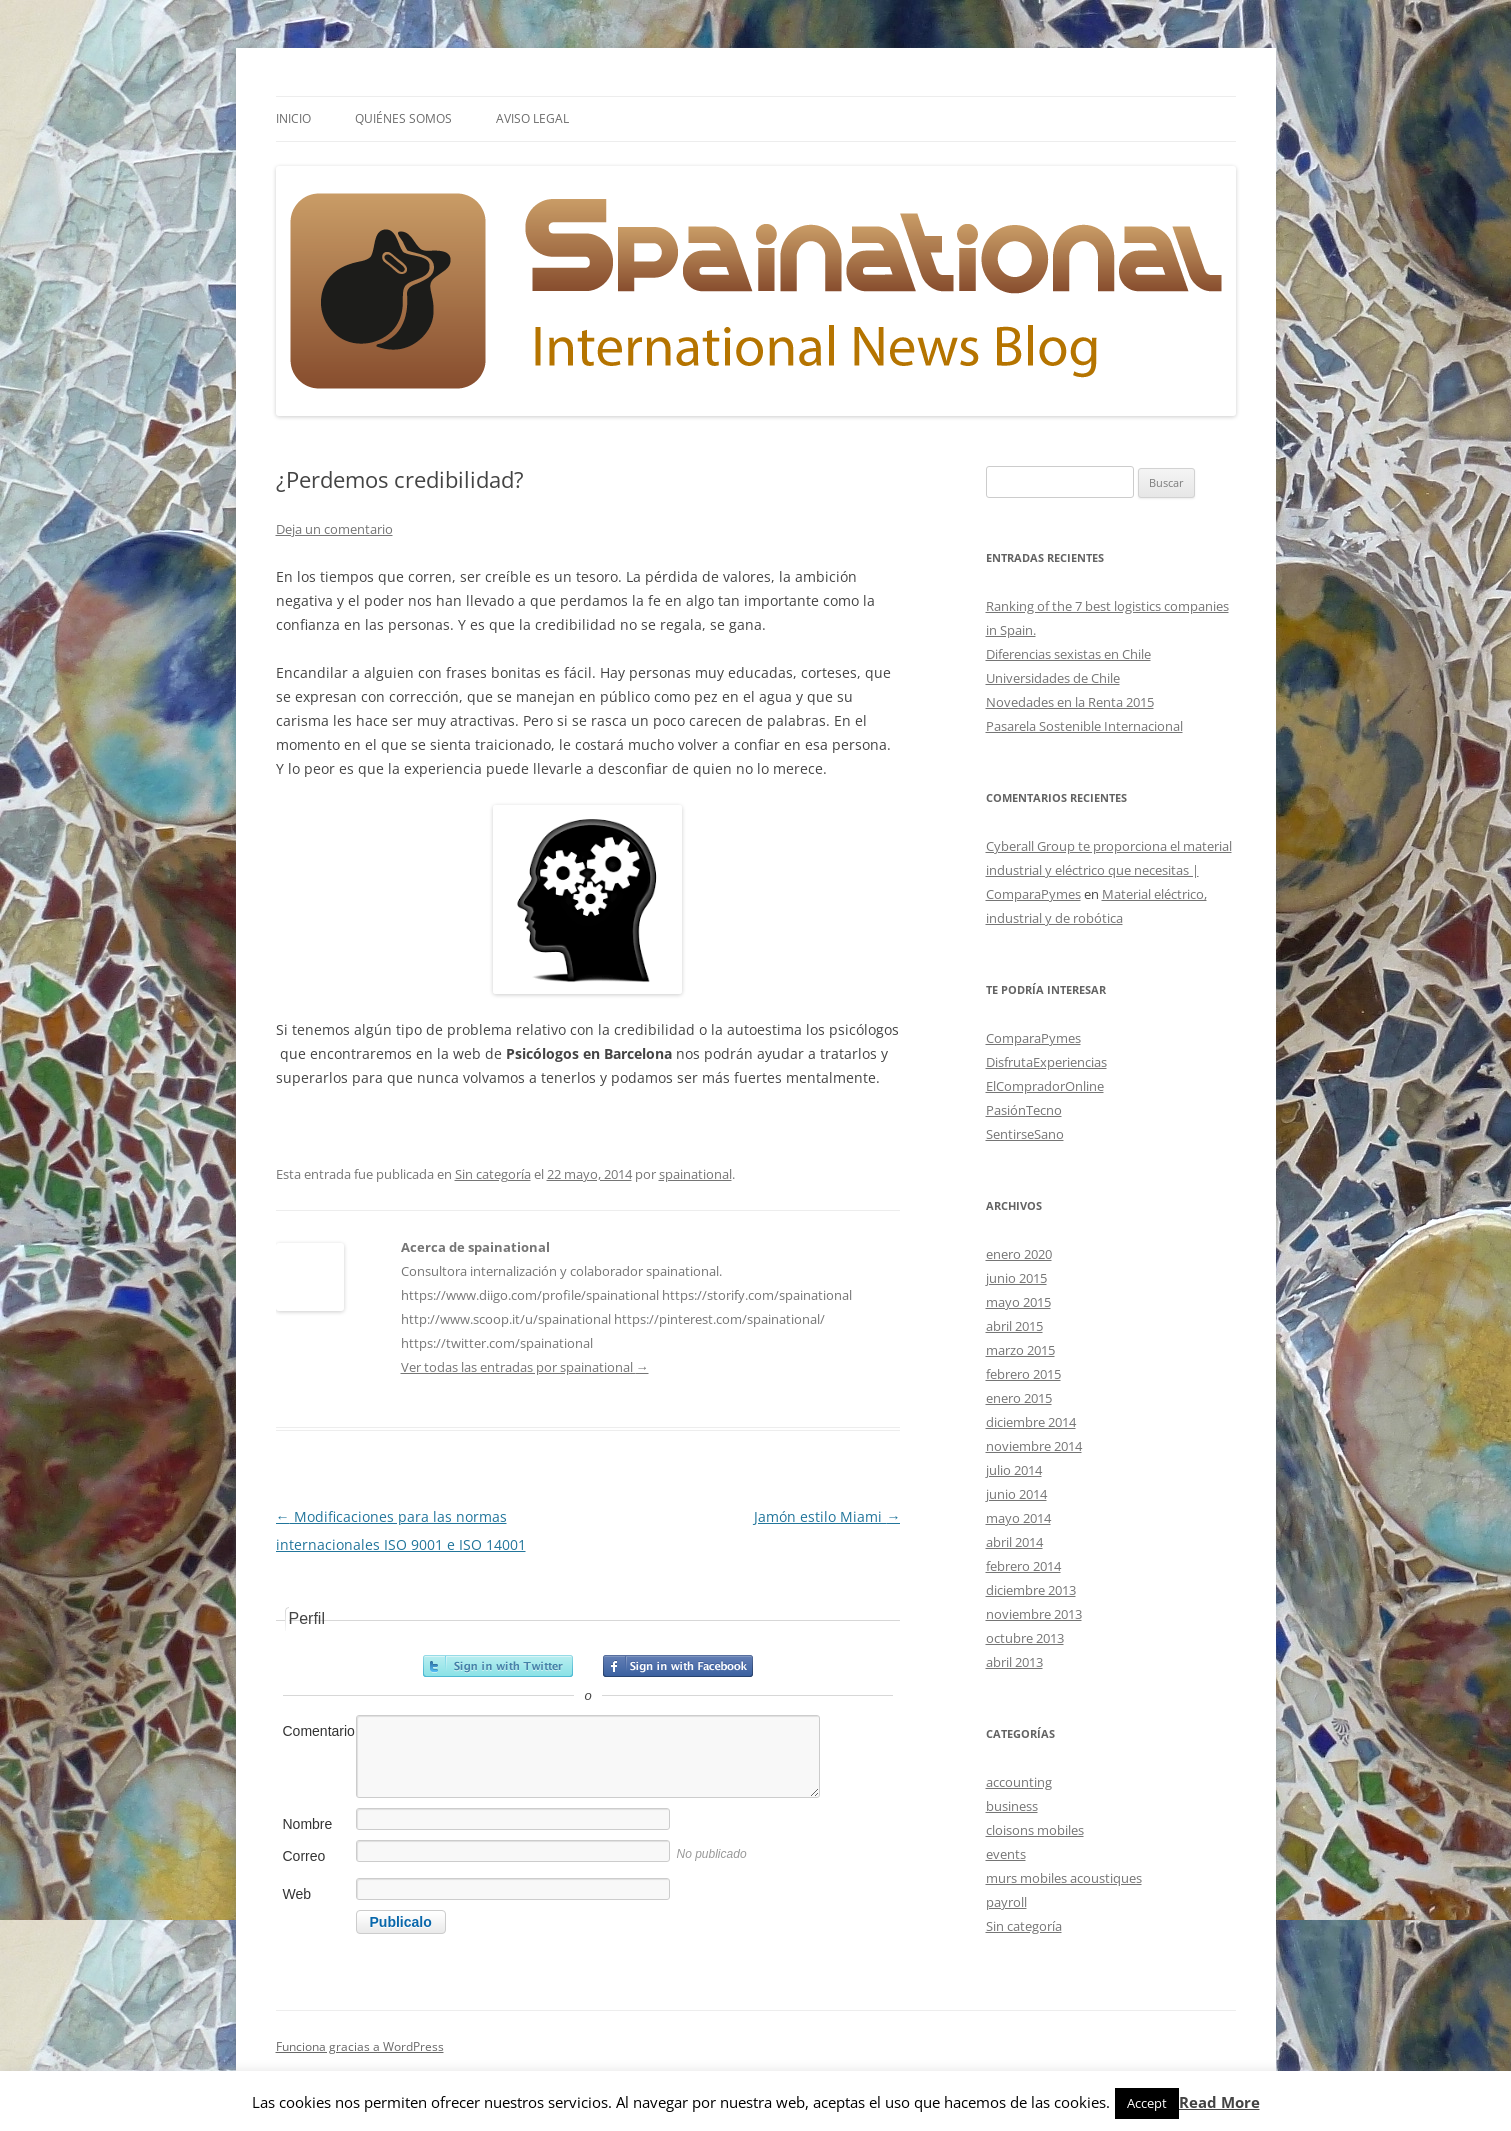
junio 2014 (1016, 1494)
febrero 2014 (1023, 1566)
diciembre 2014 (1031, 1422)
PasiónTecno (1024, 1110)
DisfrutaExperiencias (1046, 1062)
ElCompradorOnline (1045, 1086)
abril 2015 (1014, 1326)
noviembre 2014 (1034, 1446)
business (1012, 1806)
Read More (1219, 2102)
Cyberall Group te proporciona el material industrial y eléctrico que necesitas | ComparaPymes (1109, 870)
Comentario (318, 1731)
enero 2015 (1019, 1398)
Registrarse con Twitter (498, 1666)
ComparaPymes (1033, 1038)
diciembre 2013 (1031, 1590)
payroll (1006, 1902)
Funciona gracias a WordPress (360, 2046)
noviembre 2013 (1034, 1614)
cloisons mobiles (1035, 1830)
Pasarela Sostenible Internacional (1084, 726)
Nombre (308, 1824)
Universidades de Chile (1053, 678)
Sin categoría (493, 1174)
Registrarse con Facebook (678, 1666)
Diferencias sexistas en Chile (1068, 654)
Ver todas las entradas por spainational (525, 1367)
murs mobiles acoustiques (1064, 1878)
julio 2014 (1014, 1470)
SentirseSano (1025, 1134)
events (1006, 1854)
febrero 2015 (1023, 1374)
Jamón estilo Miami (827, 1516)
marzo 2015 (1020, 1350)
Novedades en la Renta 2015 (1070, 702)
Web (297, 1894)
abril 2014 (1014, 1542)
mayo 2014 (1018, 1518)
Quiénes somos (403, 118)
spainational (695, 1174)
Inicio (293, 118)
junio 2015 (1016, 1278)
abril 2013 (1014, 1662)
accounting (1019, 1782)
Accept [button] (1147, 2103)
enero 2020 (1019, 1254)
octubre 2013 (1025, 1638)
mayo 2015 (1018, 1302)
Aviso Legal (532, 118)
